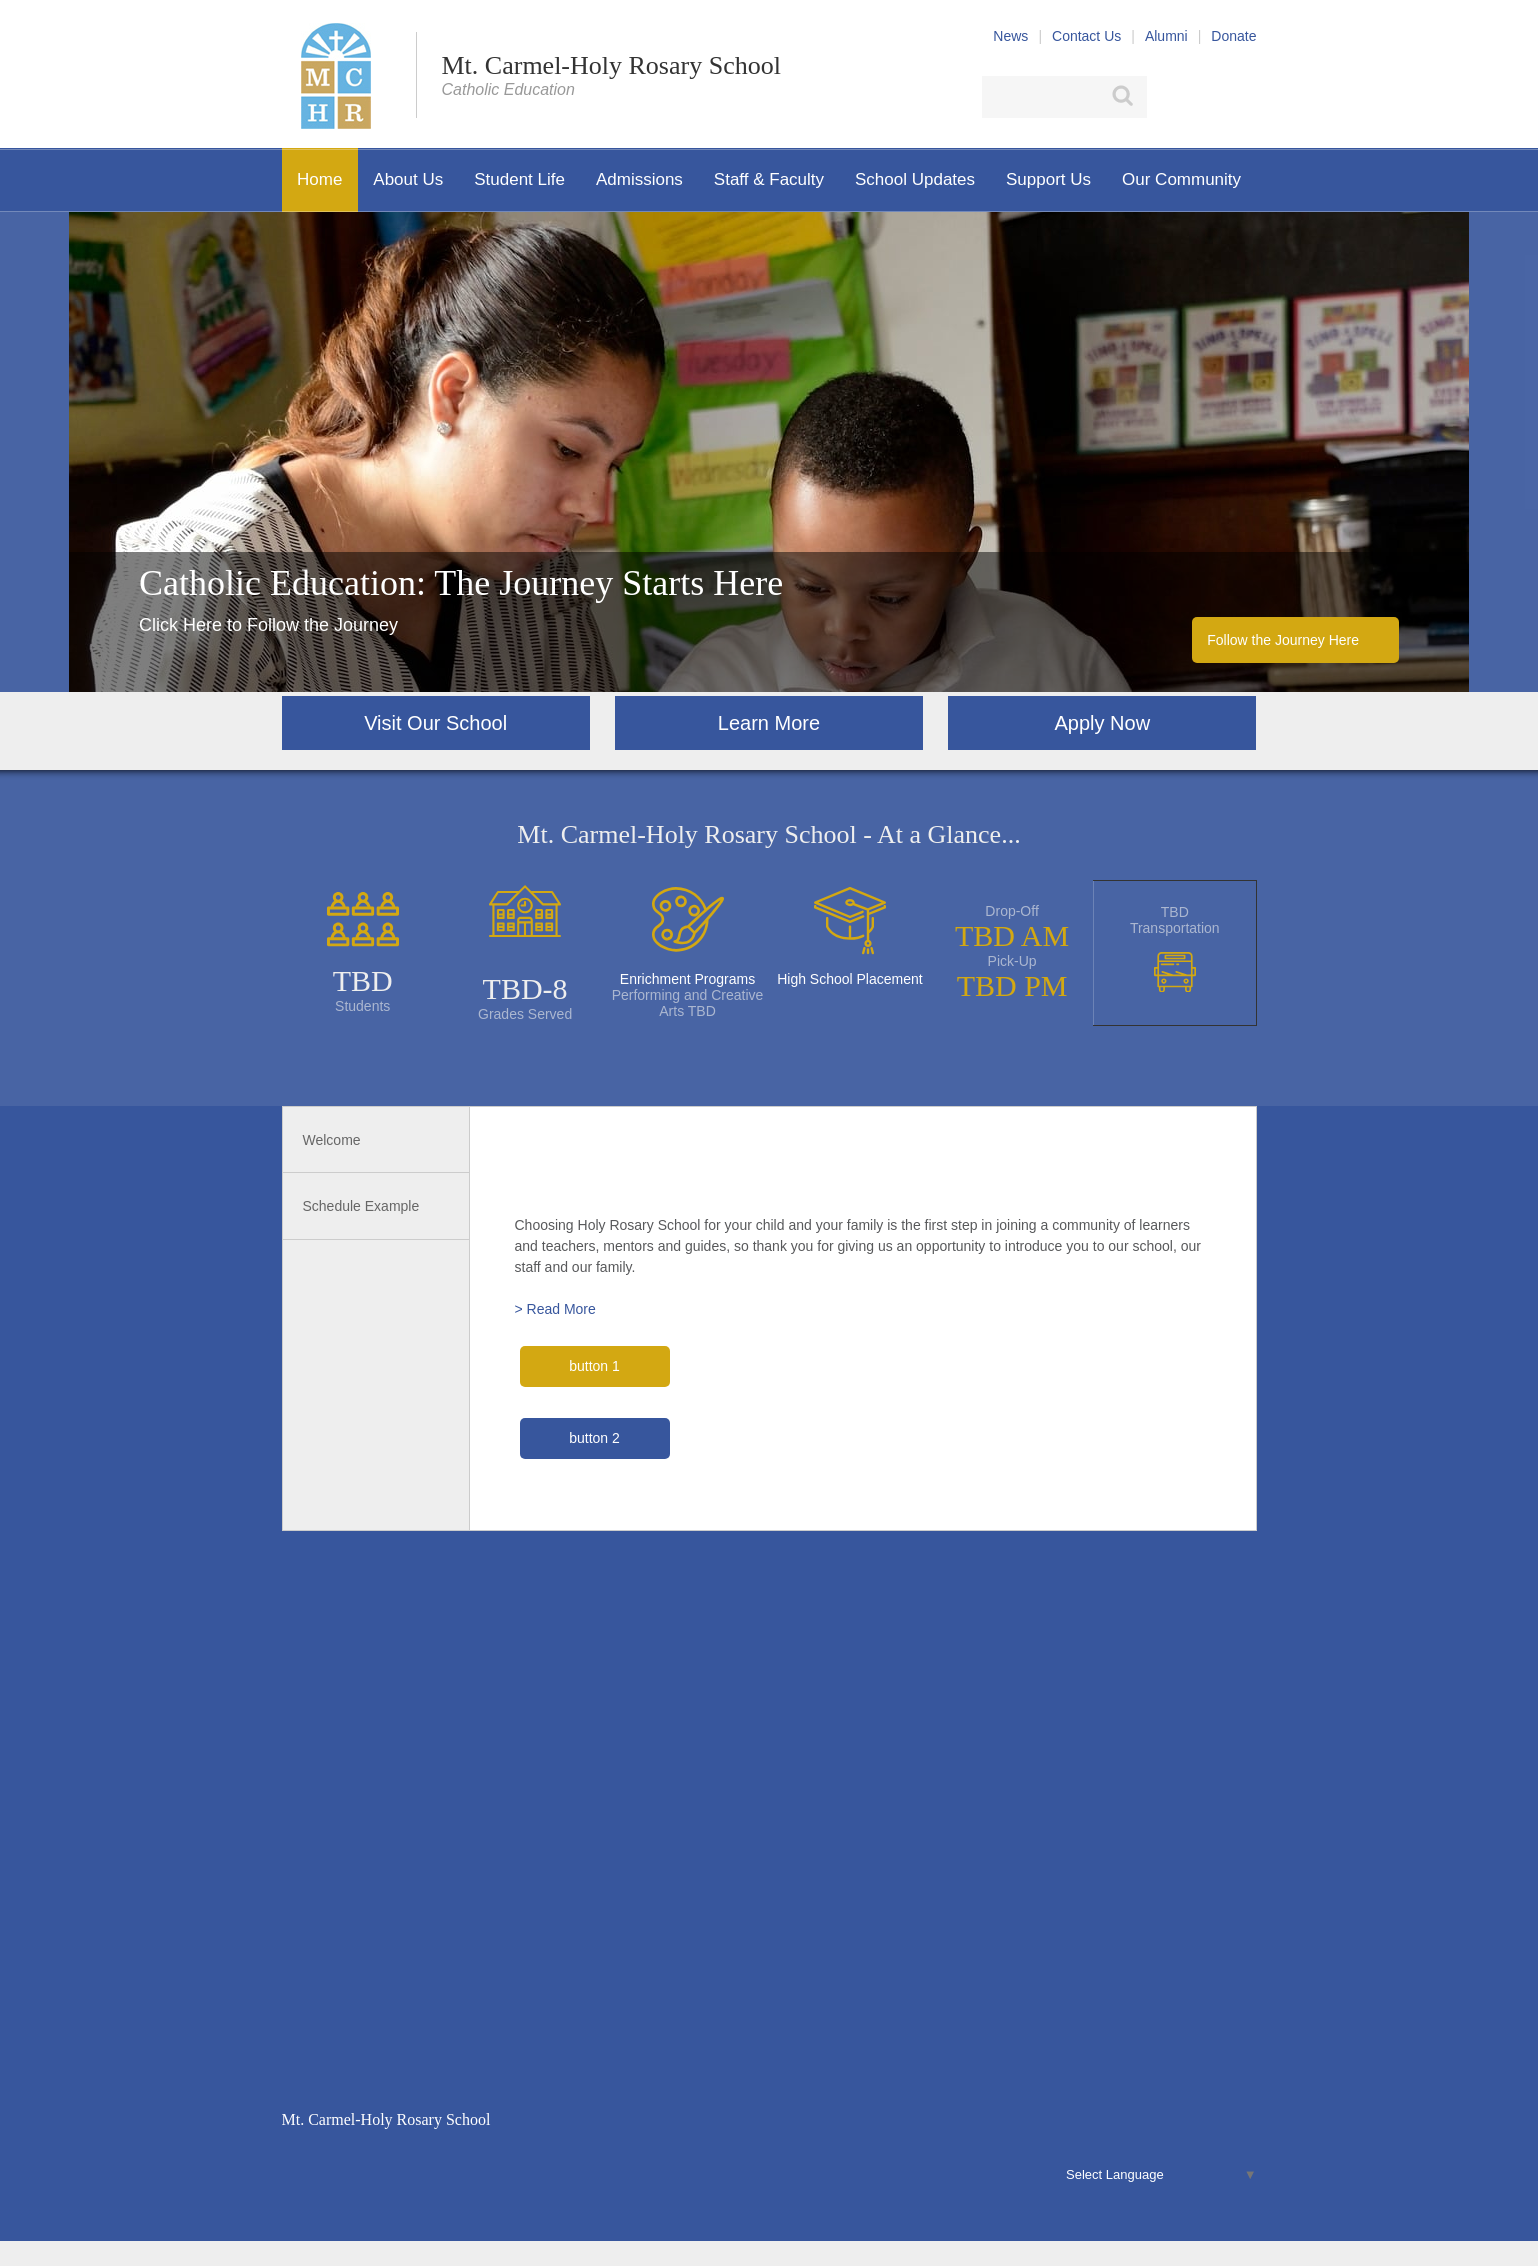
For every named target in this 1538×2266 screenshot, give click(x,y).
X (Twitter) (1205, 97)
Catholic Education (508, 89)
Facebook (1169, 97)
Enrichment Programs (687, 979)
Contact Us (1086, 36)
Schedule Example (361, 1206)
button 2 (594, 1438)
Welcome (332, 1140)
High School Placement (850, 979)
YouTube (1245, 97)
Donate (1233, 36)
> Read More (555, 1309)
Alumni (1166, 36)
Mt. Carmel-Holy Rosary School (611, 65)
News (1010, 36)
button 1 (594, 1366)
